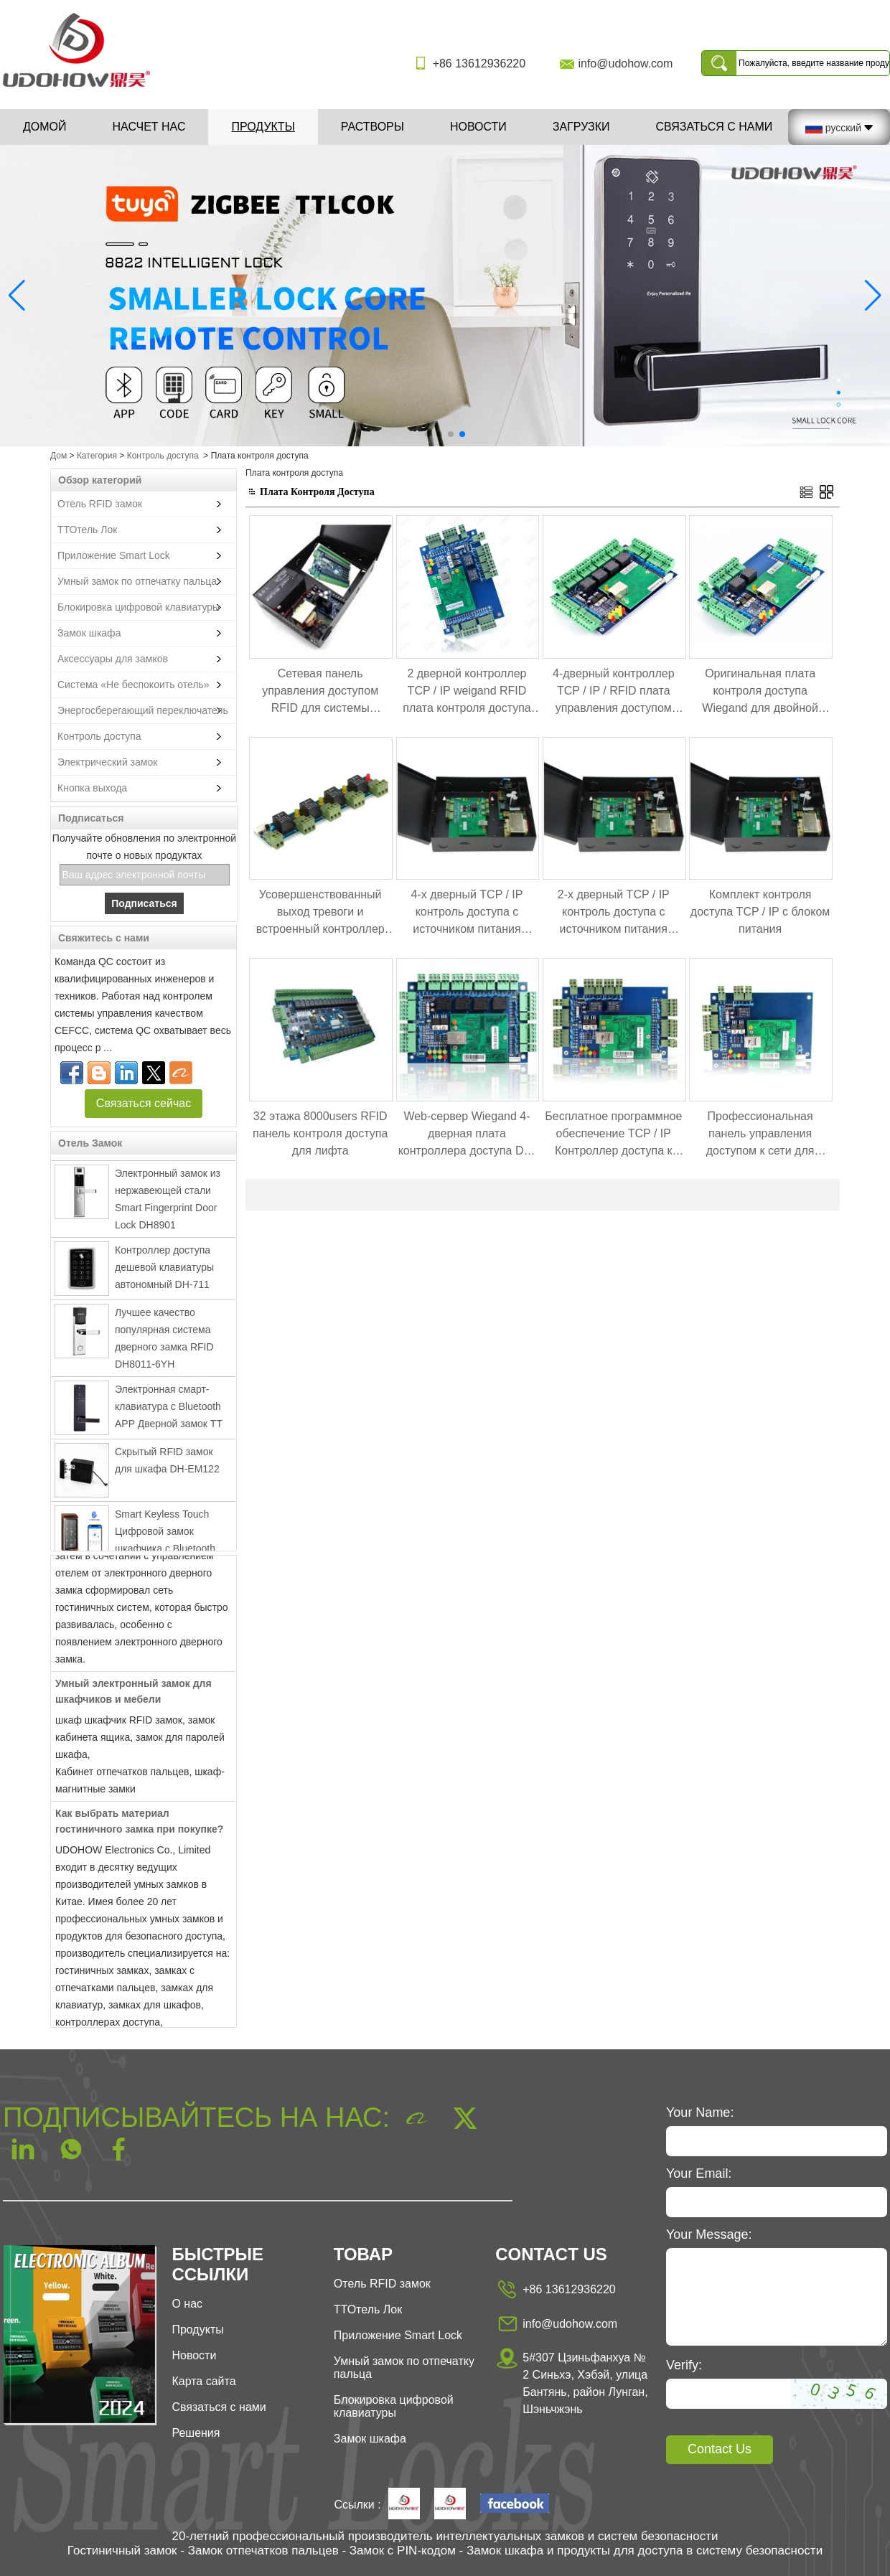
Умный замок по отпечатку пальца (137, 581)
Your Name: (700, 2112)
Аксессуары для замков (112, 658)
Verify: (684, 2365)
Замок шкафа (89, 633)
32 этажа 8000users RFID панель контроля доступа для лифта (320, 1133)
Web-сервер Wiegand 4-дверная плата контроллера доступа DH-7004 (467, 1135)
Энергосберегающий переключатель (142, 710)
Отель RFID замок (99, 503)
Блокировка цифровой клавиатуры (138, 607)
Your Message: (708, 2234)
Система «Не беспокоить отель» (133, 684)
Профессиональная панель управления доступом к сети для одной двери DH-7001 (760, 1135)
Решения (196, 2433)
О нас (187, 2304)
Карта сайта (203, 2381)
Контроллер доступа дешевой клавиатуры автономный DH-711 (164, 1271)
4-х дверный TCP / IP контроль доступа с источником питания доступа (467, 913)
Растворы (372, 127)
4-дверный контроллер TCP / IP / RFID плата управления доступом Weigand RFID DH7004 (614, 692)
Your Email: (698, 2173)
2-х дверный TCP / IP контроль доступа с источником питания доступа (614, 913)
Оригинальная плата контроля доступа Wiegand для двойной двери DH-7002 (760, 692)
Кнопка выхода (92, 788)
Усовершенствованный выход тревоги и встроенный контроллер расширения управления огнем (320, 913)
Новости (478, 127)
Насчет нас (149, 127)
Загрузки (581, 127)
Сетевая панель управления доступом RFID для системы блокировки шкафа (320, 692)
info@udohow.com (625, 63)
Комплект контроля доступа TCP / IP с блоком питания (760, 911)
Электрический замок (107, 762)
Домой (45, 127)
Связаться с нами (713, 127)
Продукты (262, 127)
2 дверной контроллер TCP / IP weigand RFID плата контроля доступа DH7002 (466, 692)
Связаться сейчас (143, 1103)
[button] (428, 434)
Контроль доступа (163, 456)
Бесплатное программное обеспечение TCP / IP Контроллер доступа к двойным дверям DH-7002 (613, 1135)
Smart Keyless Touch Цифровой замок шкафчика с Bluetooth (165, 1535)
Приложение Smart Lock (113, 555)
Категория (97, 456)
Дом (58, 456)
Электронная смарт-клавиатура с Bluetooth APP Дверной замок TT (168, 1410)
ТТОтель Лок (87, 529)
